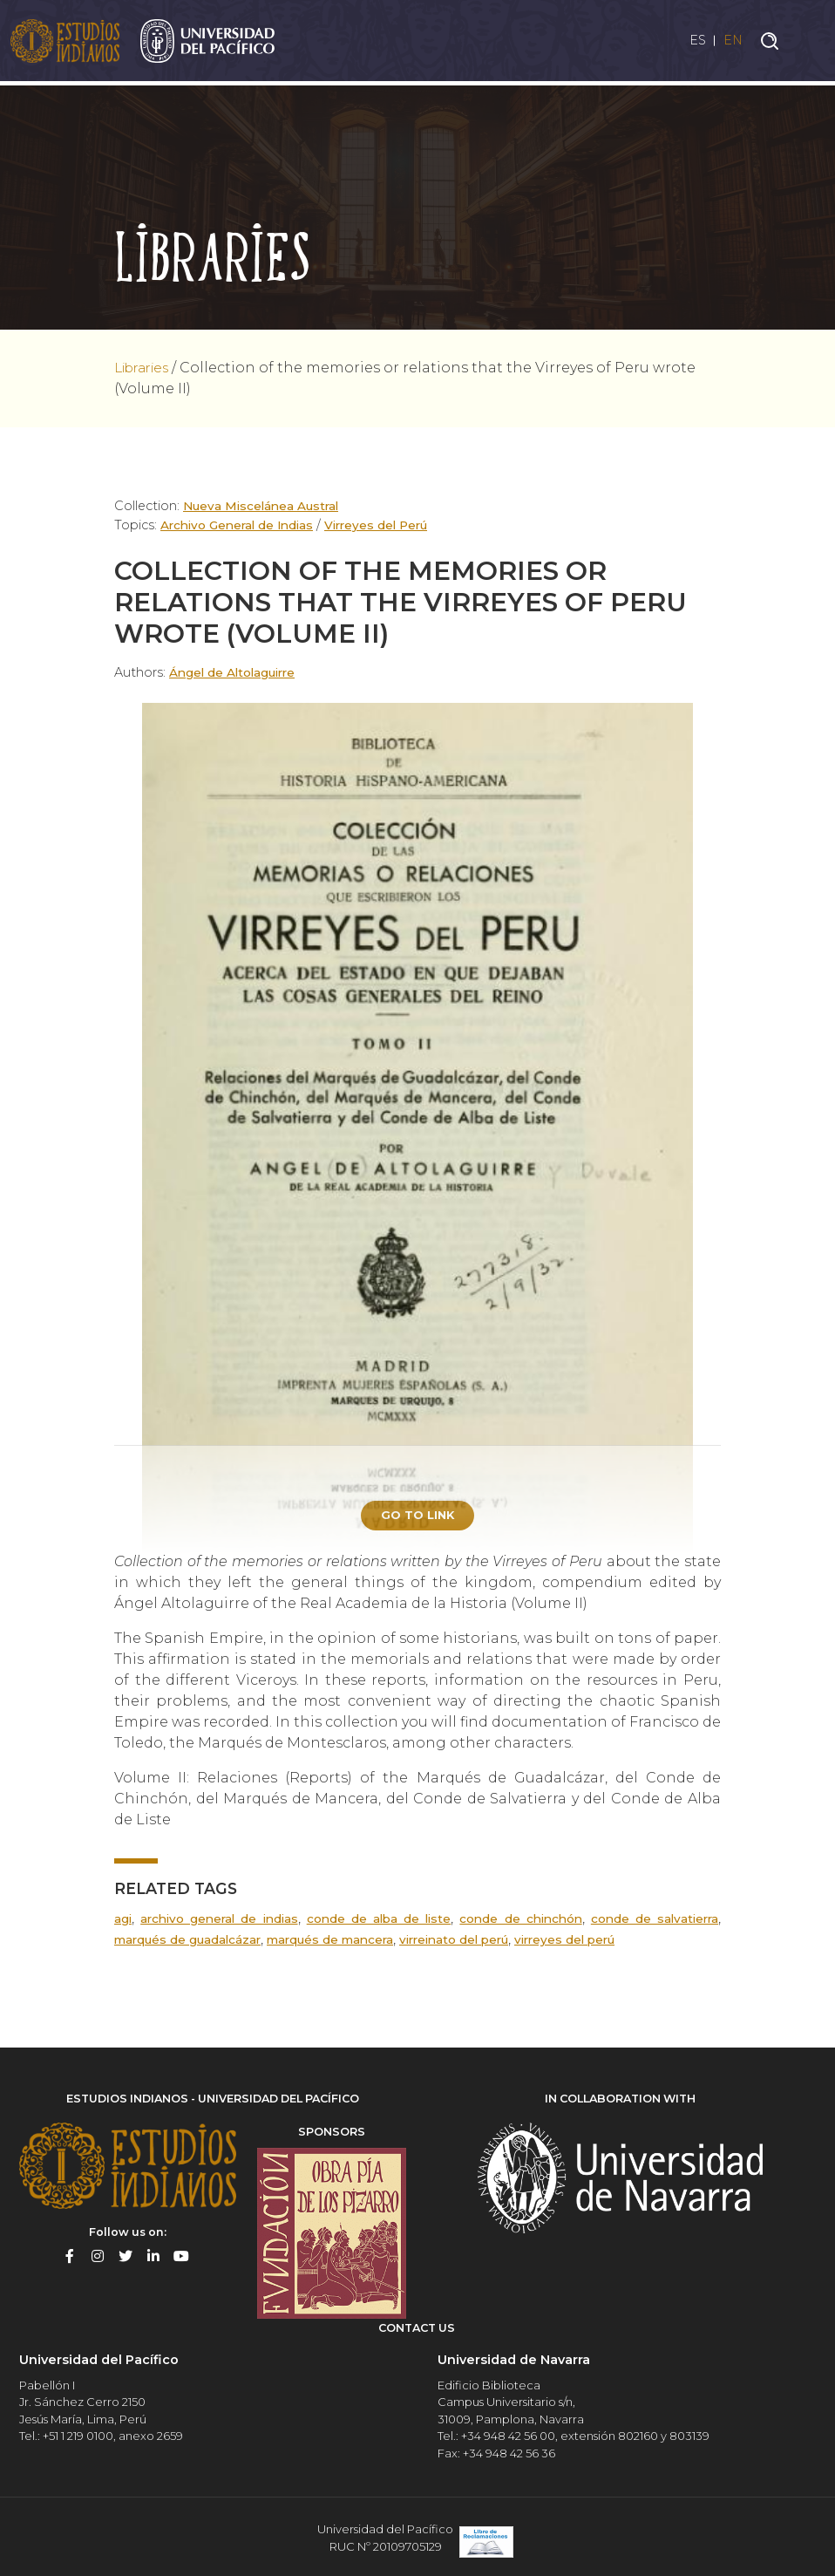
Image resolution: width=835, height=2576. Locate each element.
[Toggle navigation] (809, 43)
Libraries (146, 367)
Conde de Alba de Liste (378, 1921)
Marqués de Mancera (344, 1942)
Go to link (417, 1516)
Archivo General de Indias (241, 525)
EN (732, 42)
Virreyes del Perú (387, 525)
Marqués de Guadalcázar (192, 1942)
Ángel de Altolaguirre (237, 672)
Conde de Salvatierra (653, 1921)
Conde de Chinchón (519, 1921)
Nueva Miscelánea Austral (265, 506)
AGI (123, 1921)
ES (691, 42)
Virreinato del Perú (477, 1942)
